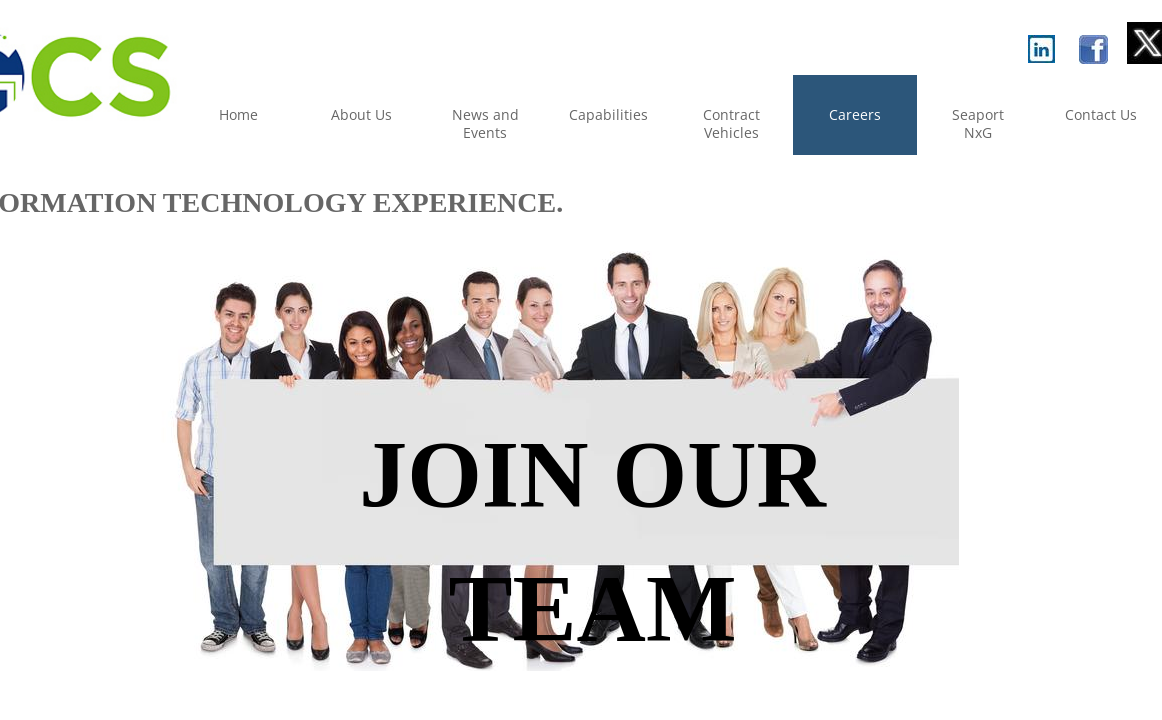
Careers (855, 114)
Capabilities (608, 114)
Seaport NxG (978, 123)
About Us (361, 114)
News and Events (485, 123)
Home (238, 114)
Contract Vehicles (731, 123)
